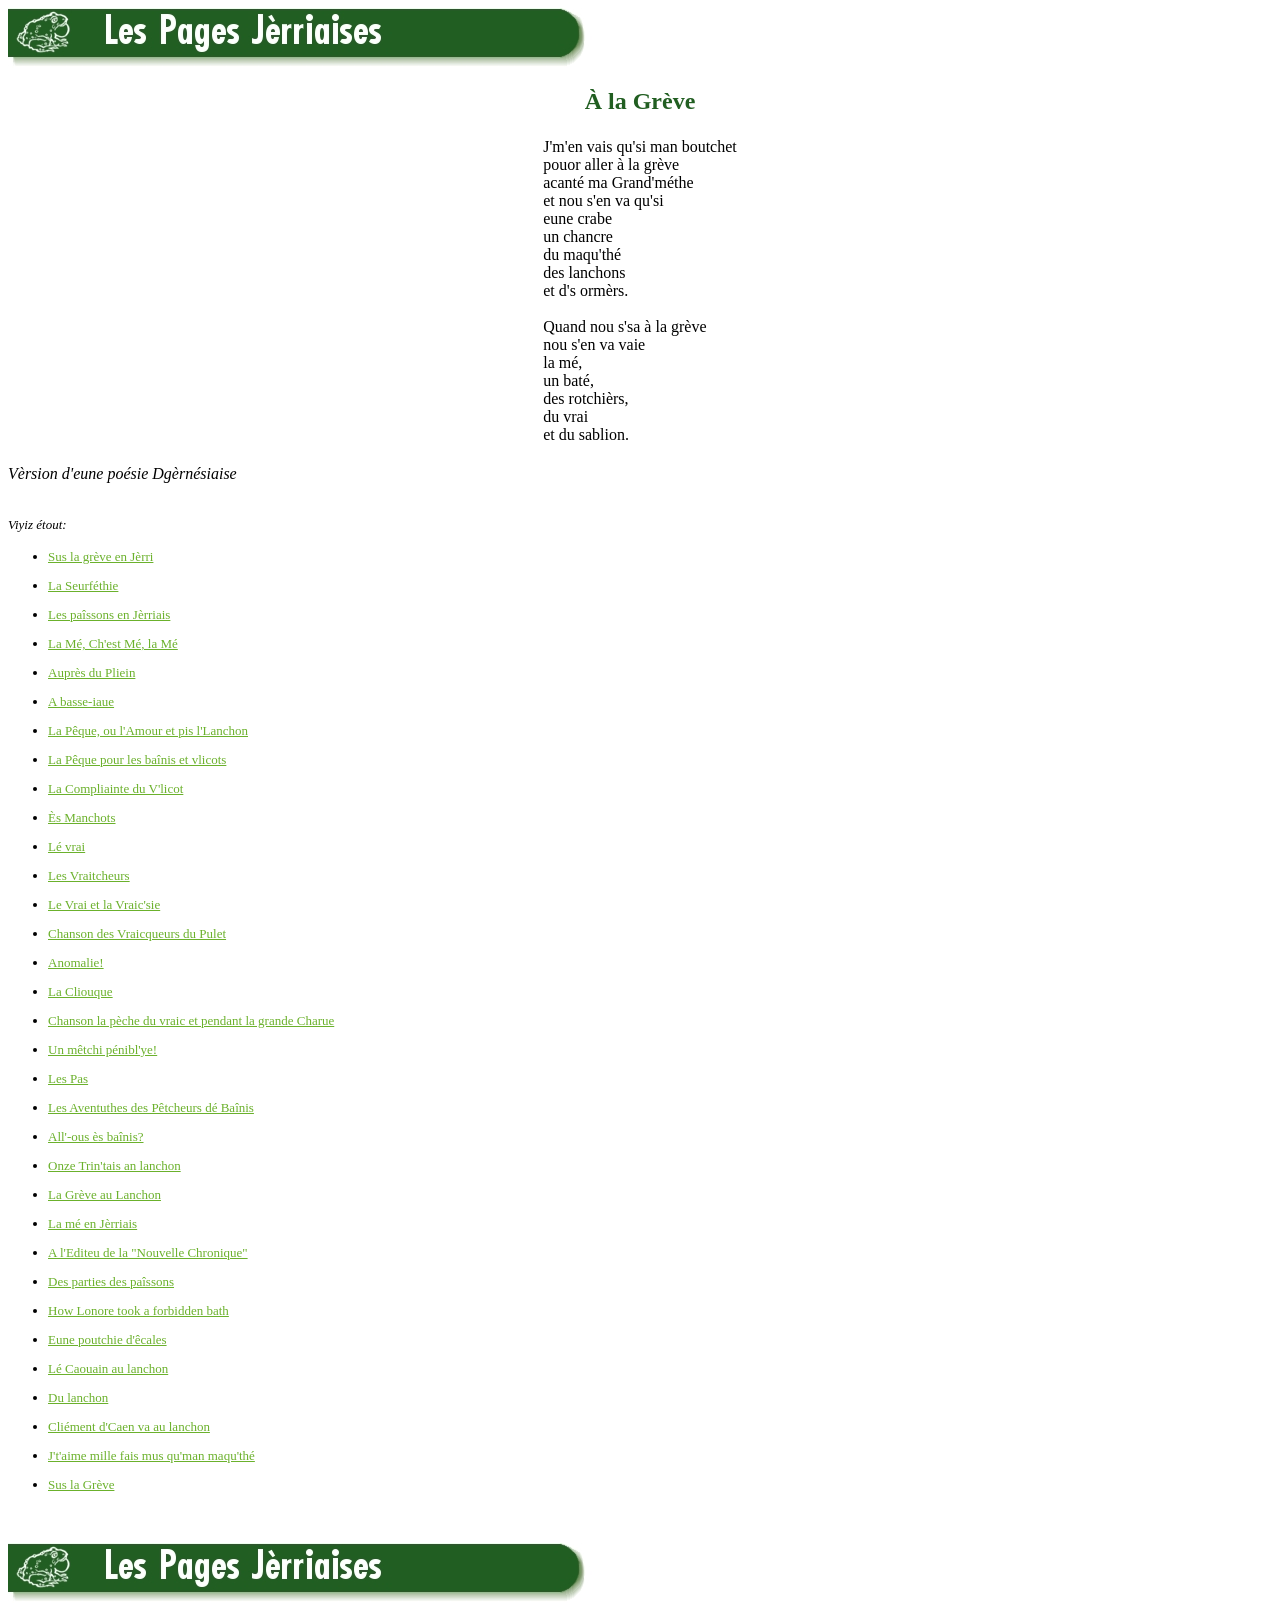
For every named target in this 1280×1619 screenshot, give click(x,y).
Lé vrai (66, 846)
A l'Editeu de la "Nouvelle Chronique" (148, 1252)
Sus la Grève (81, 1484)
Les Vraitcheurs (89, 875)
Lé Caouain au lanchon (108, 1368)
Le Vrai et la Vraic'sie (104, 904)
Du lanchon (78, 1397)
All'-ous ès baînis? (96, 1136)
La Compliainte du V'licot (115, 788)
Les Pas (68, 1078)
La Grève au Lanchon (104, 1194)
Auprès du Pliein (91, 672)
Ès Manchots (82, 817)
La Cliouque (80, 991)
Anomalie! (76, 962)
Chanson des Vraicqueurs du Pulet (137, 933)
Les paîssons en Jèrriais (109, 614)
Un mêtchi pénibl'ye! (102, 1049)
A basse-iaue (81, 701)
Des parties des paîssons (111, 1281)
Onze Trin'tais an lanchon (114, 1165)
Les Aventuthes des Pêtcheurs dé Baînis (151, 1107)
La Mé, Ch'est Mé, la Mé (113, 643)
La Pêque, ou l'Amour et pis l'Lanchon (148, 730)
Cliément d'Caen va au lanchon (129, 1426)
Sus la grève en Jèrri (100, 556)
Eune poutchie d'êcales (107, 1339)
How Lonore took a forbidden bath (138, 1310)
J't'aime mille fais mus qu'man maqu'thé (151, 1455)
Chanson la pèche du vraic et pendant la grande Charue (191, 1020)
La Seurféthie (83, 585)
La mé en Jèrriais (92, 1223)
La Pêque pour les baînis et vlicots (137, 759)
